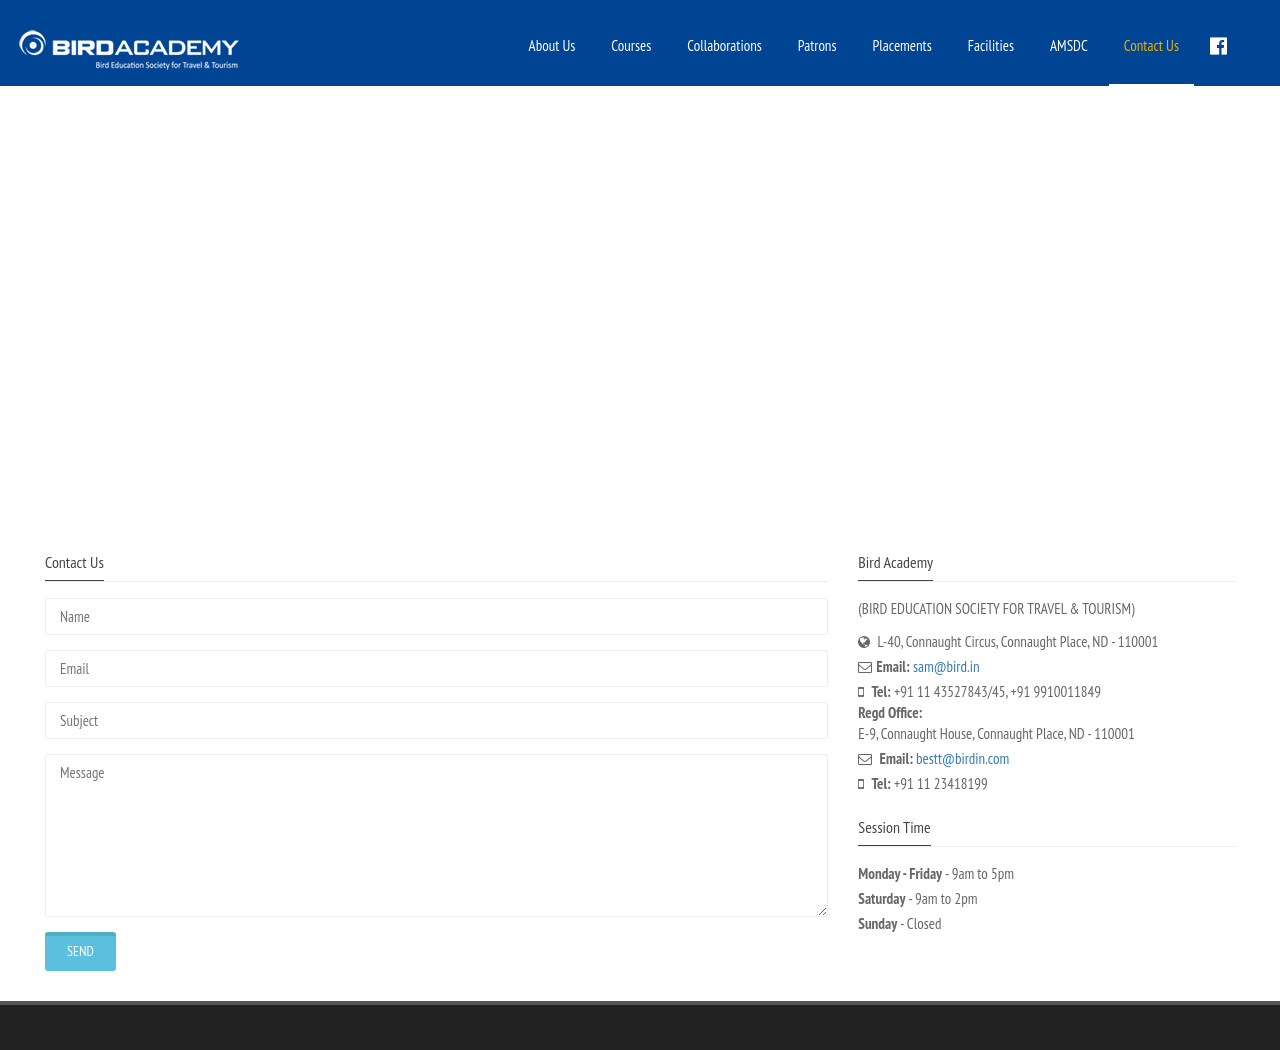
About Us (552, 45)
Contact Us (1151, 45)
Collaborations (724, 45)
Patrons (817, 45)
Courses (631, 45)
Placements (902, 45)
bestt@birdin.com (962, 758)
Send (80, 951)
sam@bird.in (946, 666)
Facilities (991, 45)
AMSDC (1069, 45)
